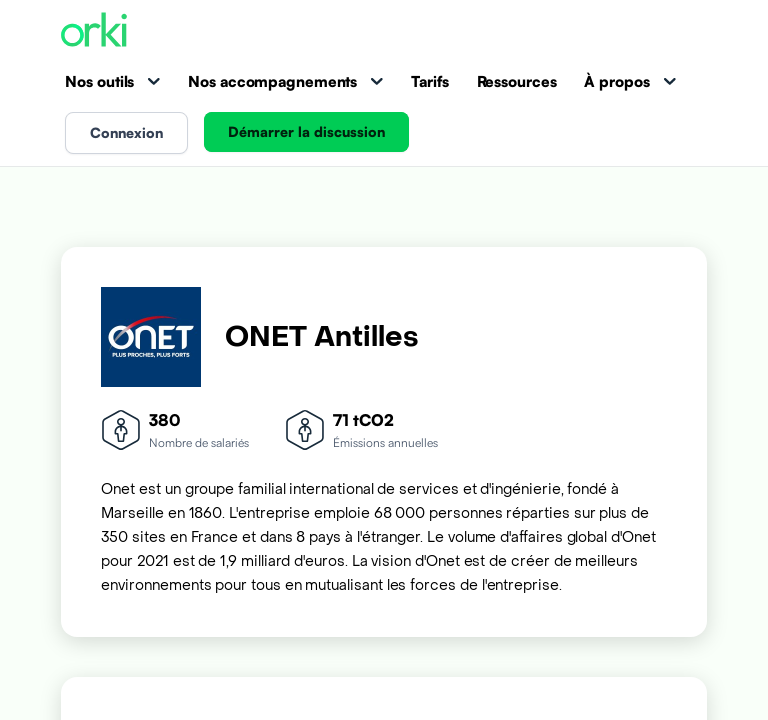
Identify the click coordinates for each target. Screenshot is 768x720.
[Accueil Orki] (94, 31)
